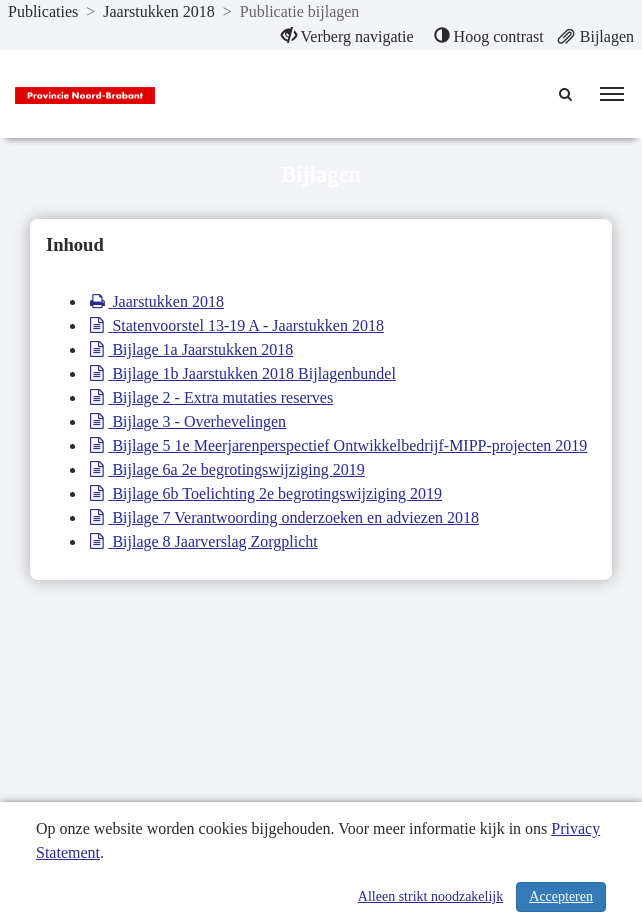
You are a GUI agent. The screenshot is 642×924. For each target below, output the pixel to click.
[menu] (612, 94)
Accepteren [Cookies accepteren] (561, 896)
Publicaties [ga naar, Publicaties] (43, 11)
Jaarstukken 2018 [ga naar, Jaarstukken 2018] (159, 11)
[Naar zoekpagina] (567, 94)
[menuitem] (347, 37)
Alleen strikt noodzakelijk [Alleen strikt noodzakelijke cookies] (430, 896)
